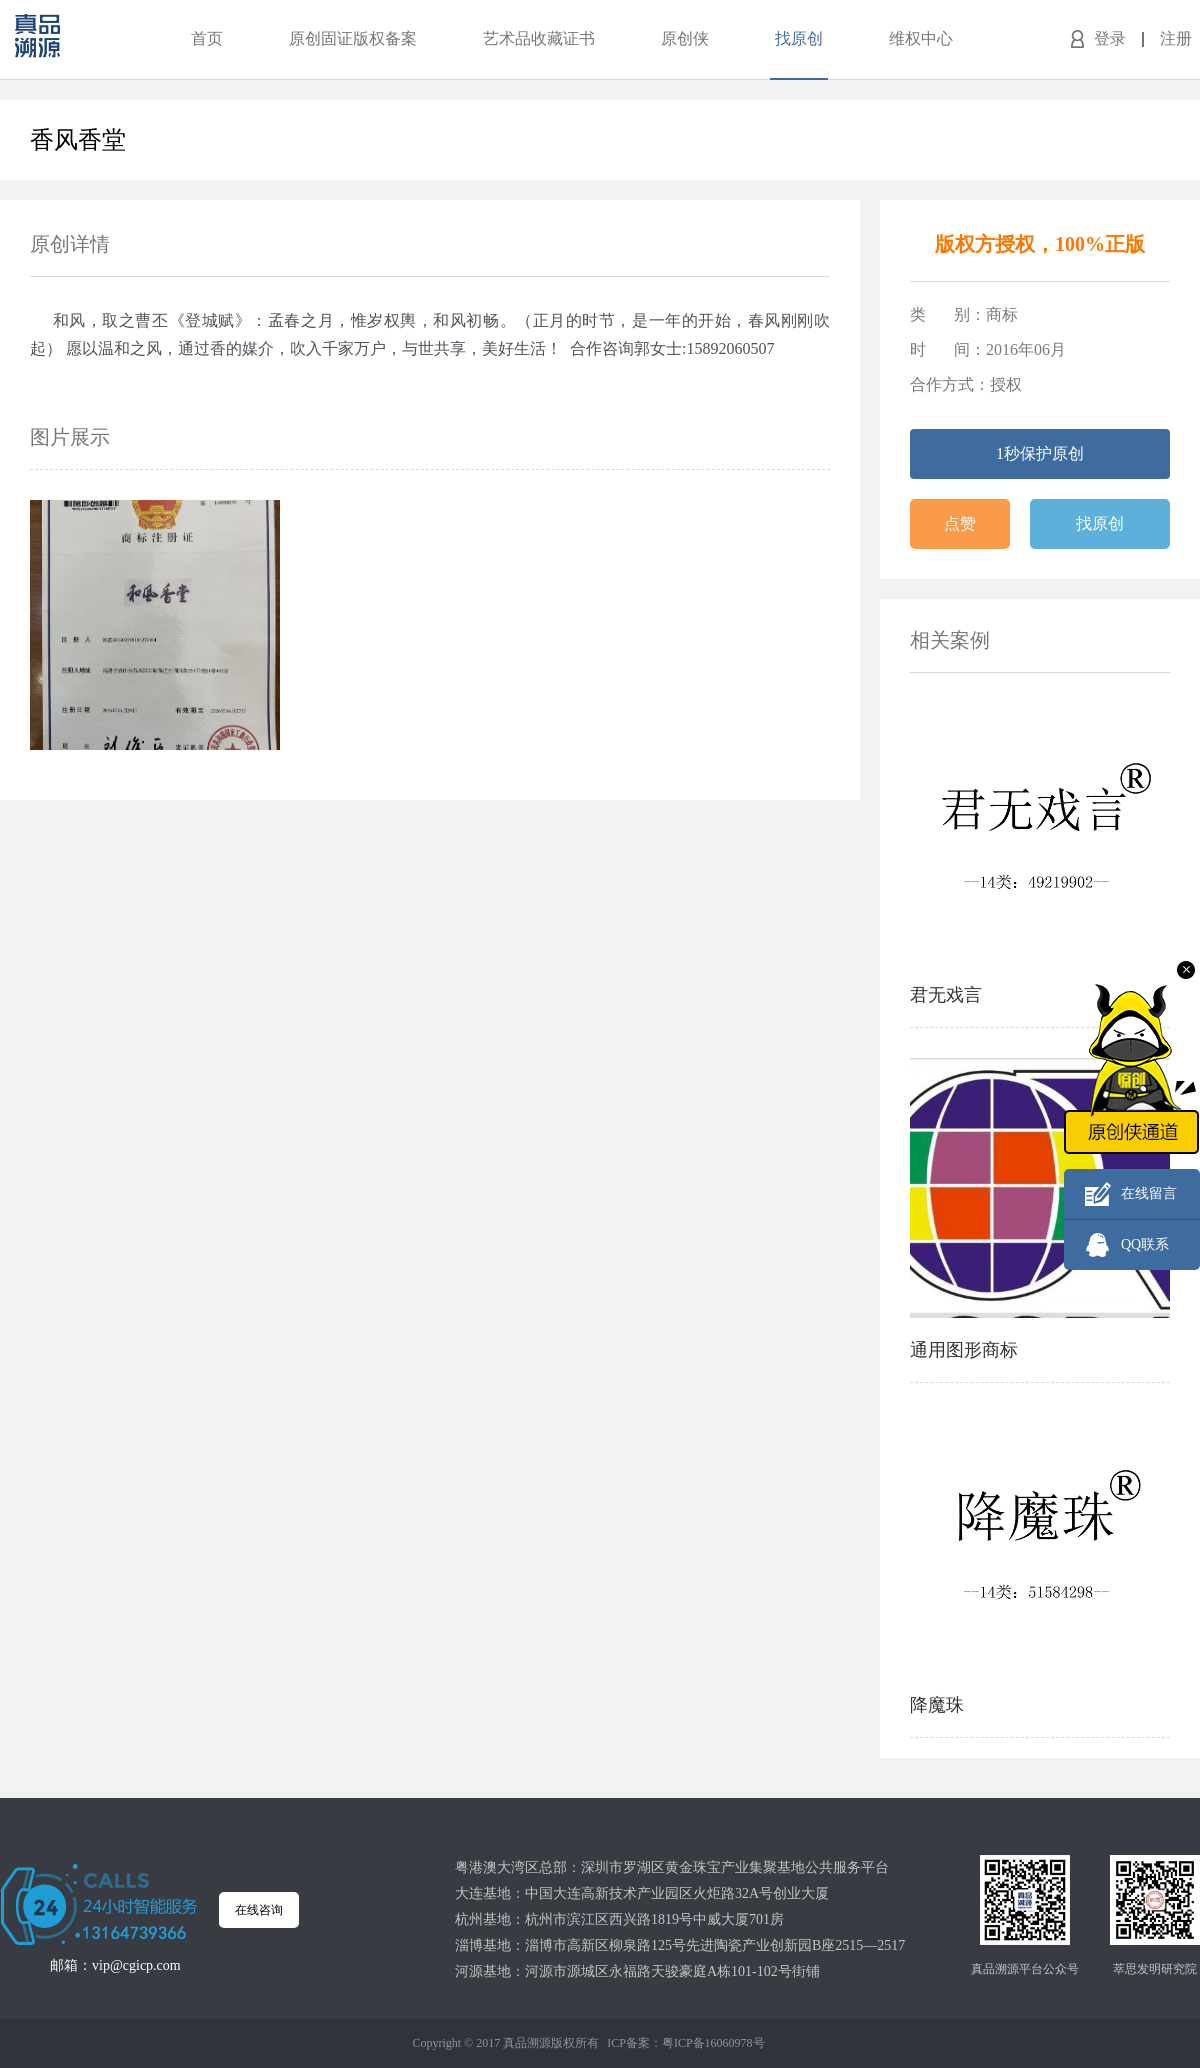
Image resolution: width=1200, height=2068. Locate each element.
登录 (1110, 38)
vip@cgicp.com (136, 1965)
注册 (1176, 38)
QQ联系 (1145, 1244)
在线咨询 (259, 1910)
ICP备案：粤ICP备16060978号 (685, 2043)
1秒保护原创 (1040, 453)
